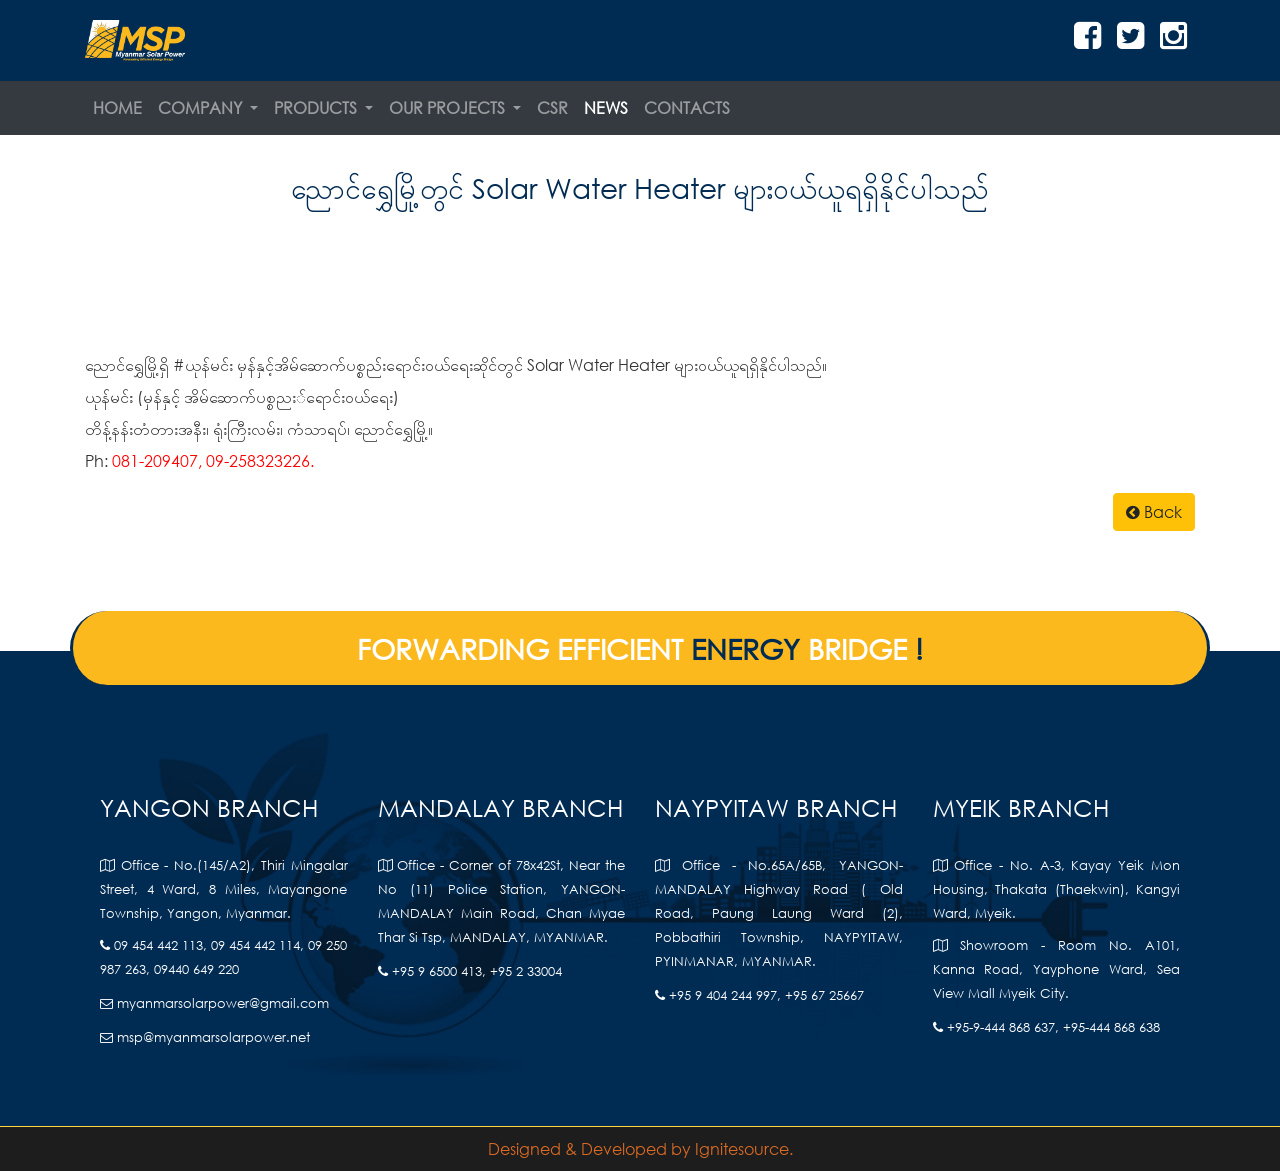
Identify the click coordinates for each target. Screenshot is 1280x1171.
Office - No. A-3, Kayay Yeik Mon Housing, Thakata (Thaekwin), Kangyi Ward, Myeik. (1057, 889)
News (606, 107)
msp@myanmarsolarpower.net (205, 1037)
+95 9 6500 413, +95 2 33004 (470, 971)
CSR (552, 107)
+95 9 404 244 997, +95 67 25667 (759, 995)
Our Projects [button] (449, 107)
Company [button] (202, 107)
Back (1154, 511)
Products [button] (317, 107)
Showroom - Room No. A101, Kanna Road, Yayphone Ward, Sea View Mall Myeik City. (1057, 969)
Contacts (687, 107)
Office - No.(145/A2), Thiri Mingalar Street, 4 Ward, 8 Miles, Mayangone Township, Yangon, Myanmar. (224, 889)
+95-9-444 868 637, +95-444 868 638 (1046, 1027)
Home (117, 107)
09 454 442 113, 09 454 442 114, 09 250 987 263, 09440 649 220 (223, 957)
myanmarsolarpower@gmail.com (214, 1003)
